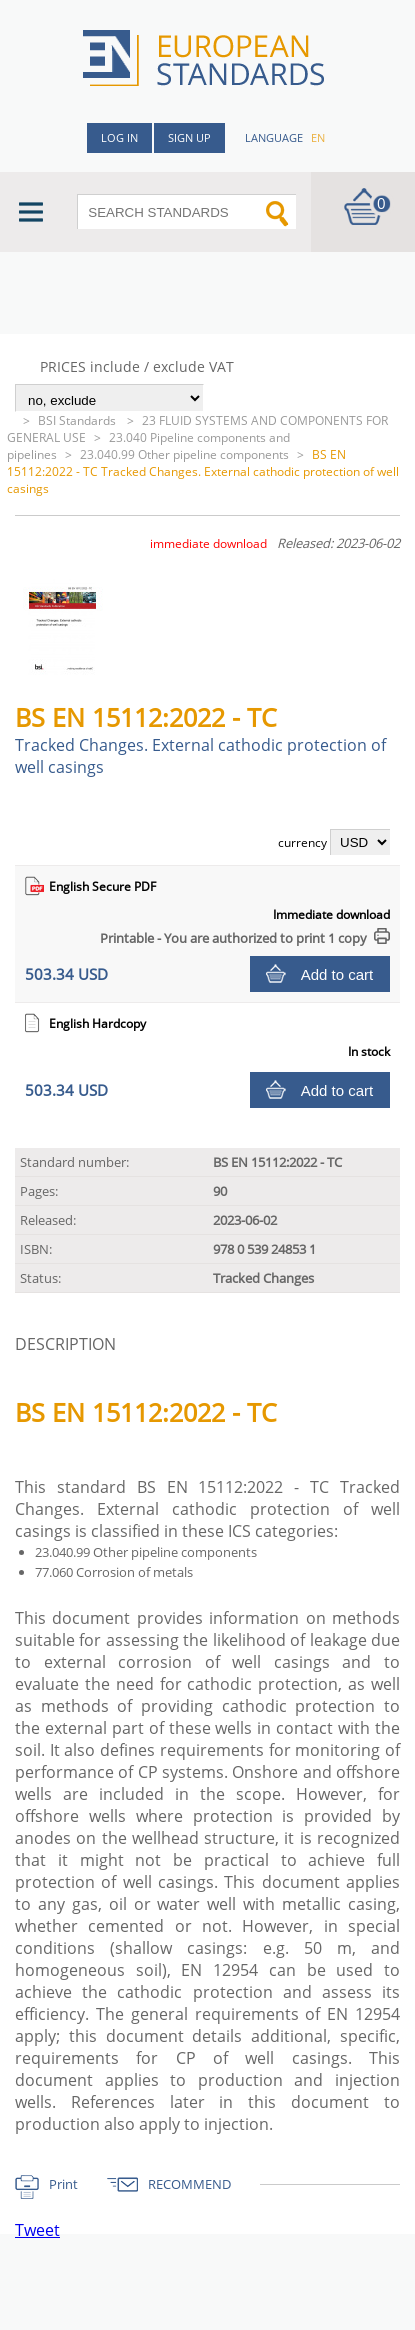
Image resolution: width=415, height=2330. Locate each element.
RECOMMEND (189, 2184)
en (318, 137)
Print (63, 2184)
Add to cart (337, 974)
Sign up (189, 137)
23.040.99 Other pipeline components (184, 454)
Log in (119, 137)
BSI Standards (78, 420)
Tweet (37, 2230)
